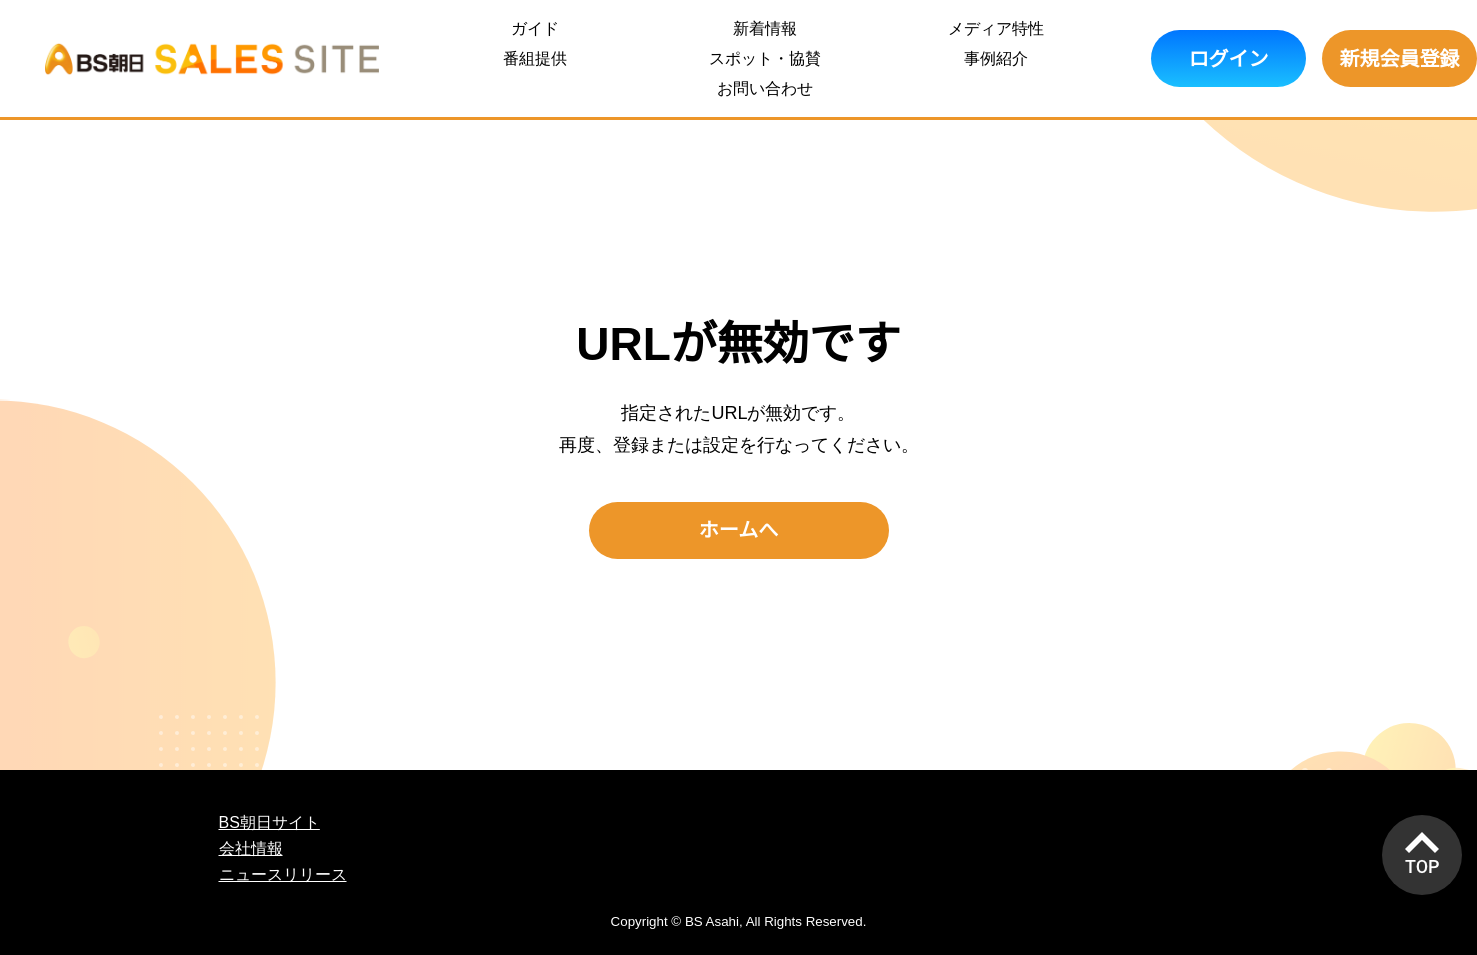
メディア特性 (996, 28)
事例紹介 (996, 58)
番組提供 (535, 58)
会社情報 (251, 848)
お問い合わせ (765, 88)
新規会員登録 (1400, 59)
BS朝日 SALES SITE (212, 58)
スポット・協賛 (765, 58)
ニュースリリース (283, 874)
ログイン (1229, 59)
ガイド (535, 28)
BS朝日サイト (269, 822)
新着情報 (765, 28)
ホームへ (738, 530)
